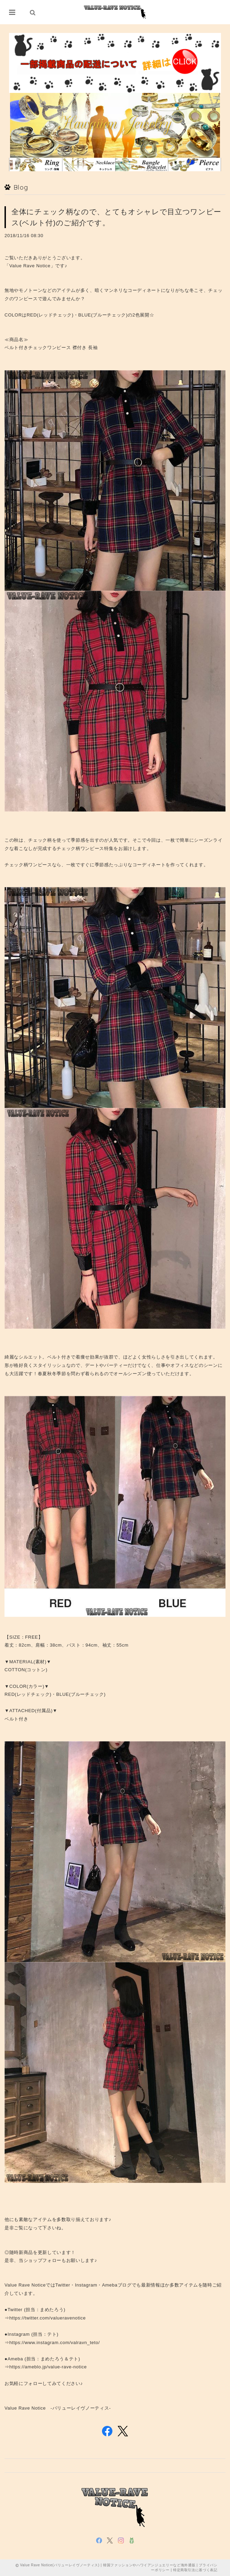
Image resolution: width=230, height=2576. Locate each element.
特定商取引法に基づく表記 (195, 2570)
